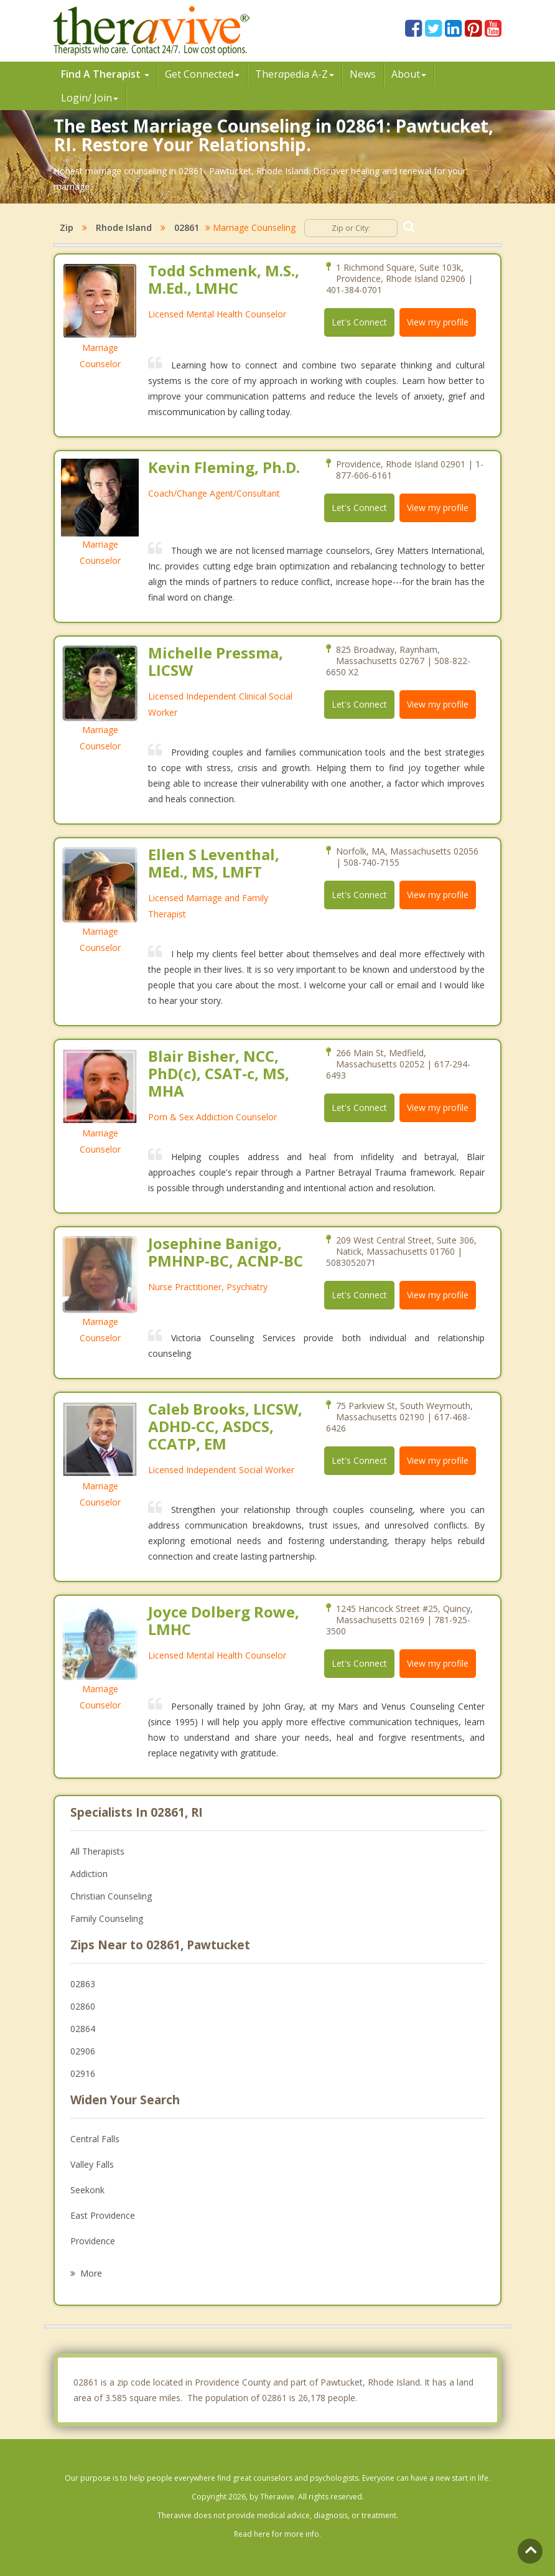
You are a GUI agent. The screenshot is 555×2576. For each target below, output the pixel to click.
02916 (82, 2073)
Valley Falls (92, 2164)
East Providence (102, 2215)
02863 (82, 1984)
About (408, 74)
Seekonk (87, 2190)
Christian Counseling (111, 1896)
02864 (82, 2029)
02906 (82, 2051)
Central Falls (94, 2139)
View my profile (438, 322)
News (363, 74)
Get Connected (202, 74)
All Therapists (97, 1851)
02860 (82, 2006)
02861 (186, 227)
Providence (92, 2241)
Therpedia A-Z (294, 74)
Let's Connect (359, 322)
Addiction (89, 1874)
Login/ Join (89, 98)
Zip (66, 227)
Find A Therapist (105, 74)
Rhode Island (124, 227)
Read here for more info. (277, 2534)
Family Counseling (106, 1918)
